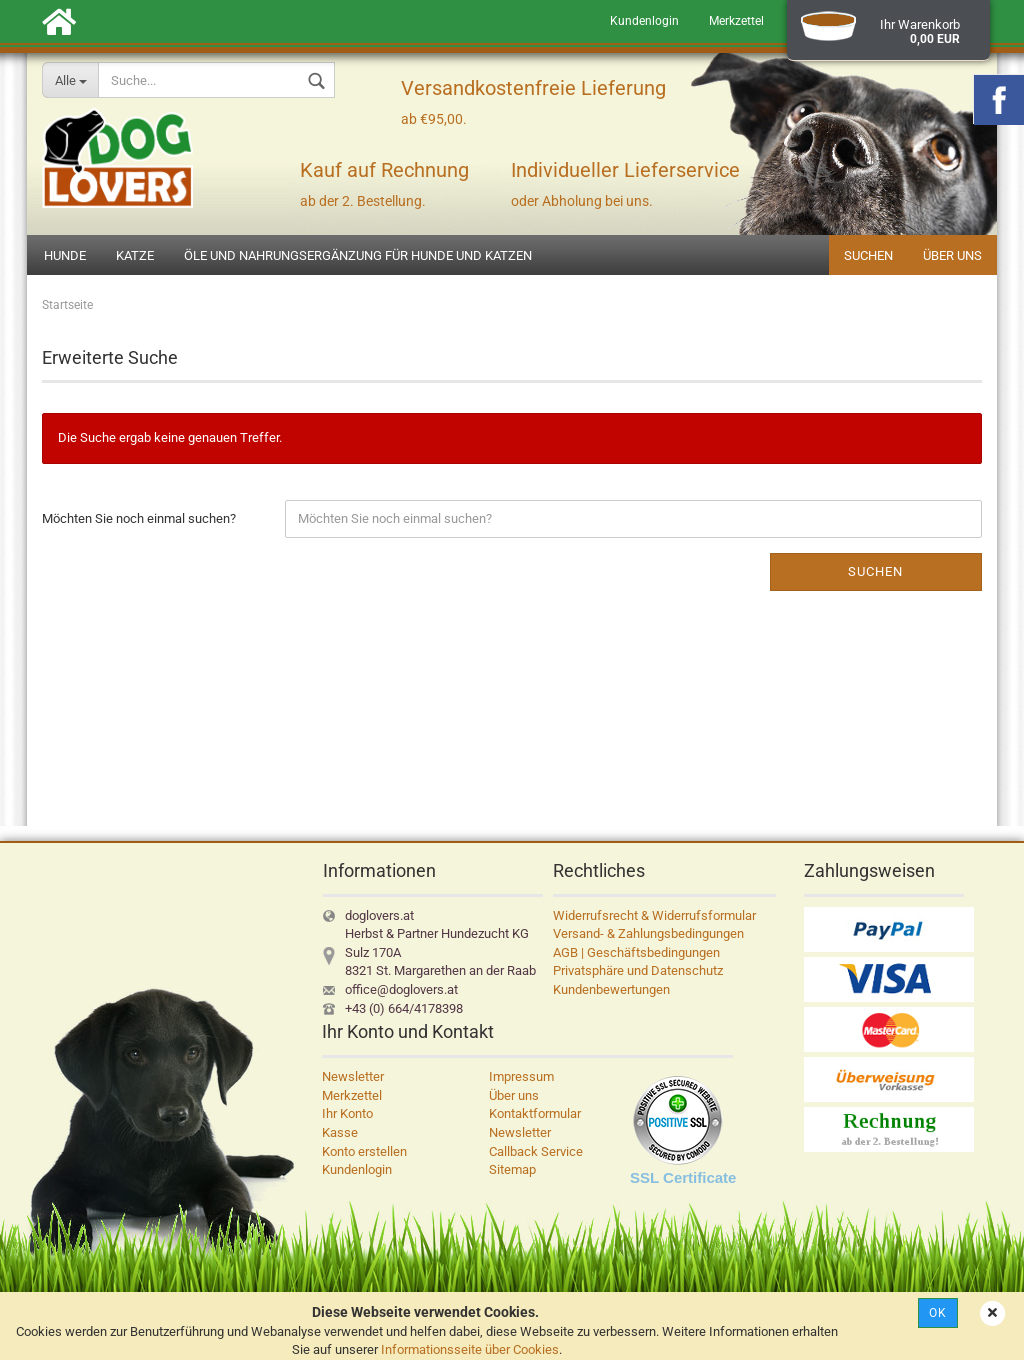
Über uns (952, 255)
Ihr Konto (347, 1113)
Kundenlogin (644, 21)
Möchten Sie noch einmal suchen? (139, 518)
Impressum (521, 1076)
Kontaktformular (535, 1113)
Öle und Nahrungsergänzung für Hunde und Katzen (358, 255)
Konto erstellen (364, 1151)
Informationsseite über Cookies (470, 1349)
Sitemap (512, 1169)
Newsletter (353, 1076)
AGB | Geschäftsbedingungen (636, 952)
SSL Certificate (683, 1177)
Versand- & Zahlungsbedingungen (648, 933)
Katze (135, 255)
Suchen (868, 255)
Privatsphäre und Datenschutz (638, 970)
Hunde (65, 255)
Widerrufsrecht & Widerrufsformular (654, 915)
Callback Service (536, 1151)
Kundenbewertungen (611, 989)
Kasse (340, 1132)
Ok (938, 1313)
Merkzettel (736, 21)
